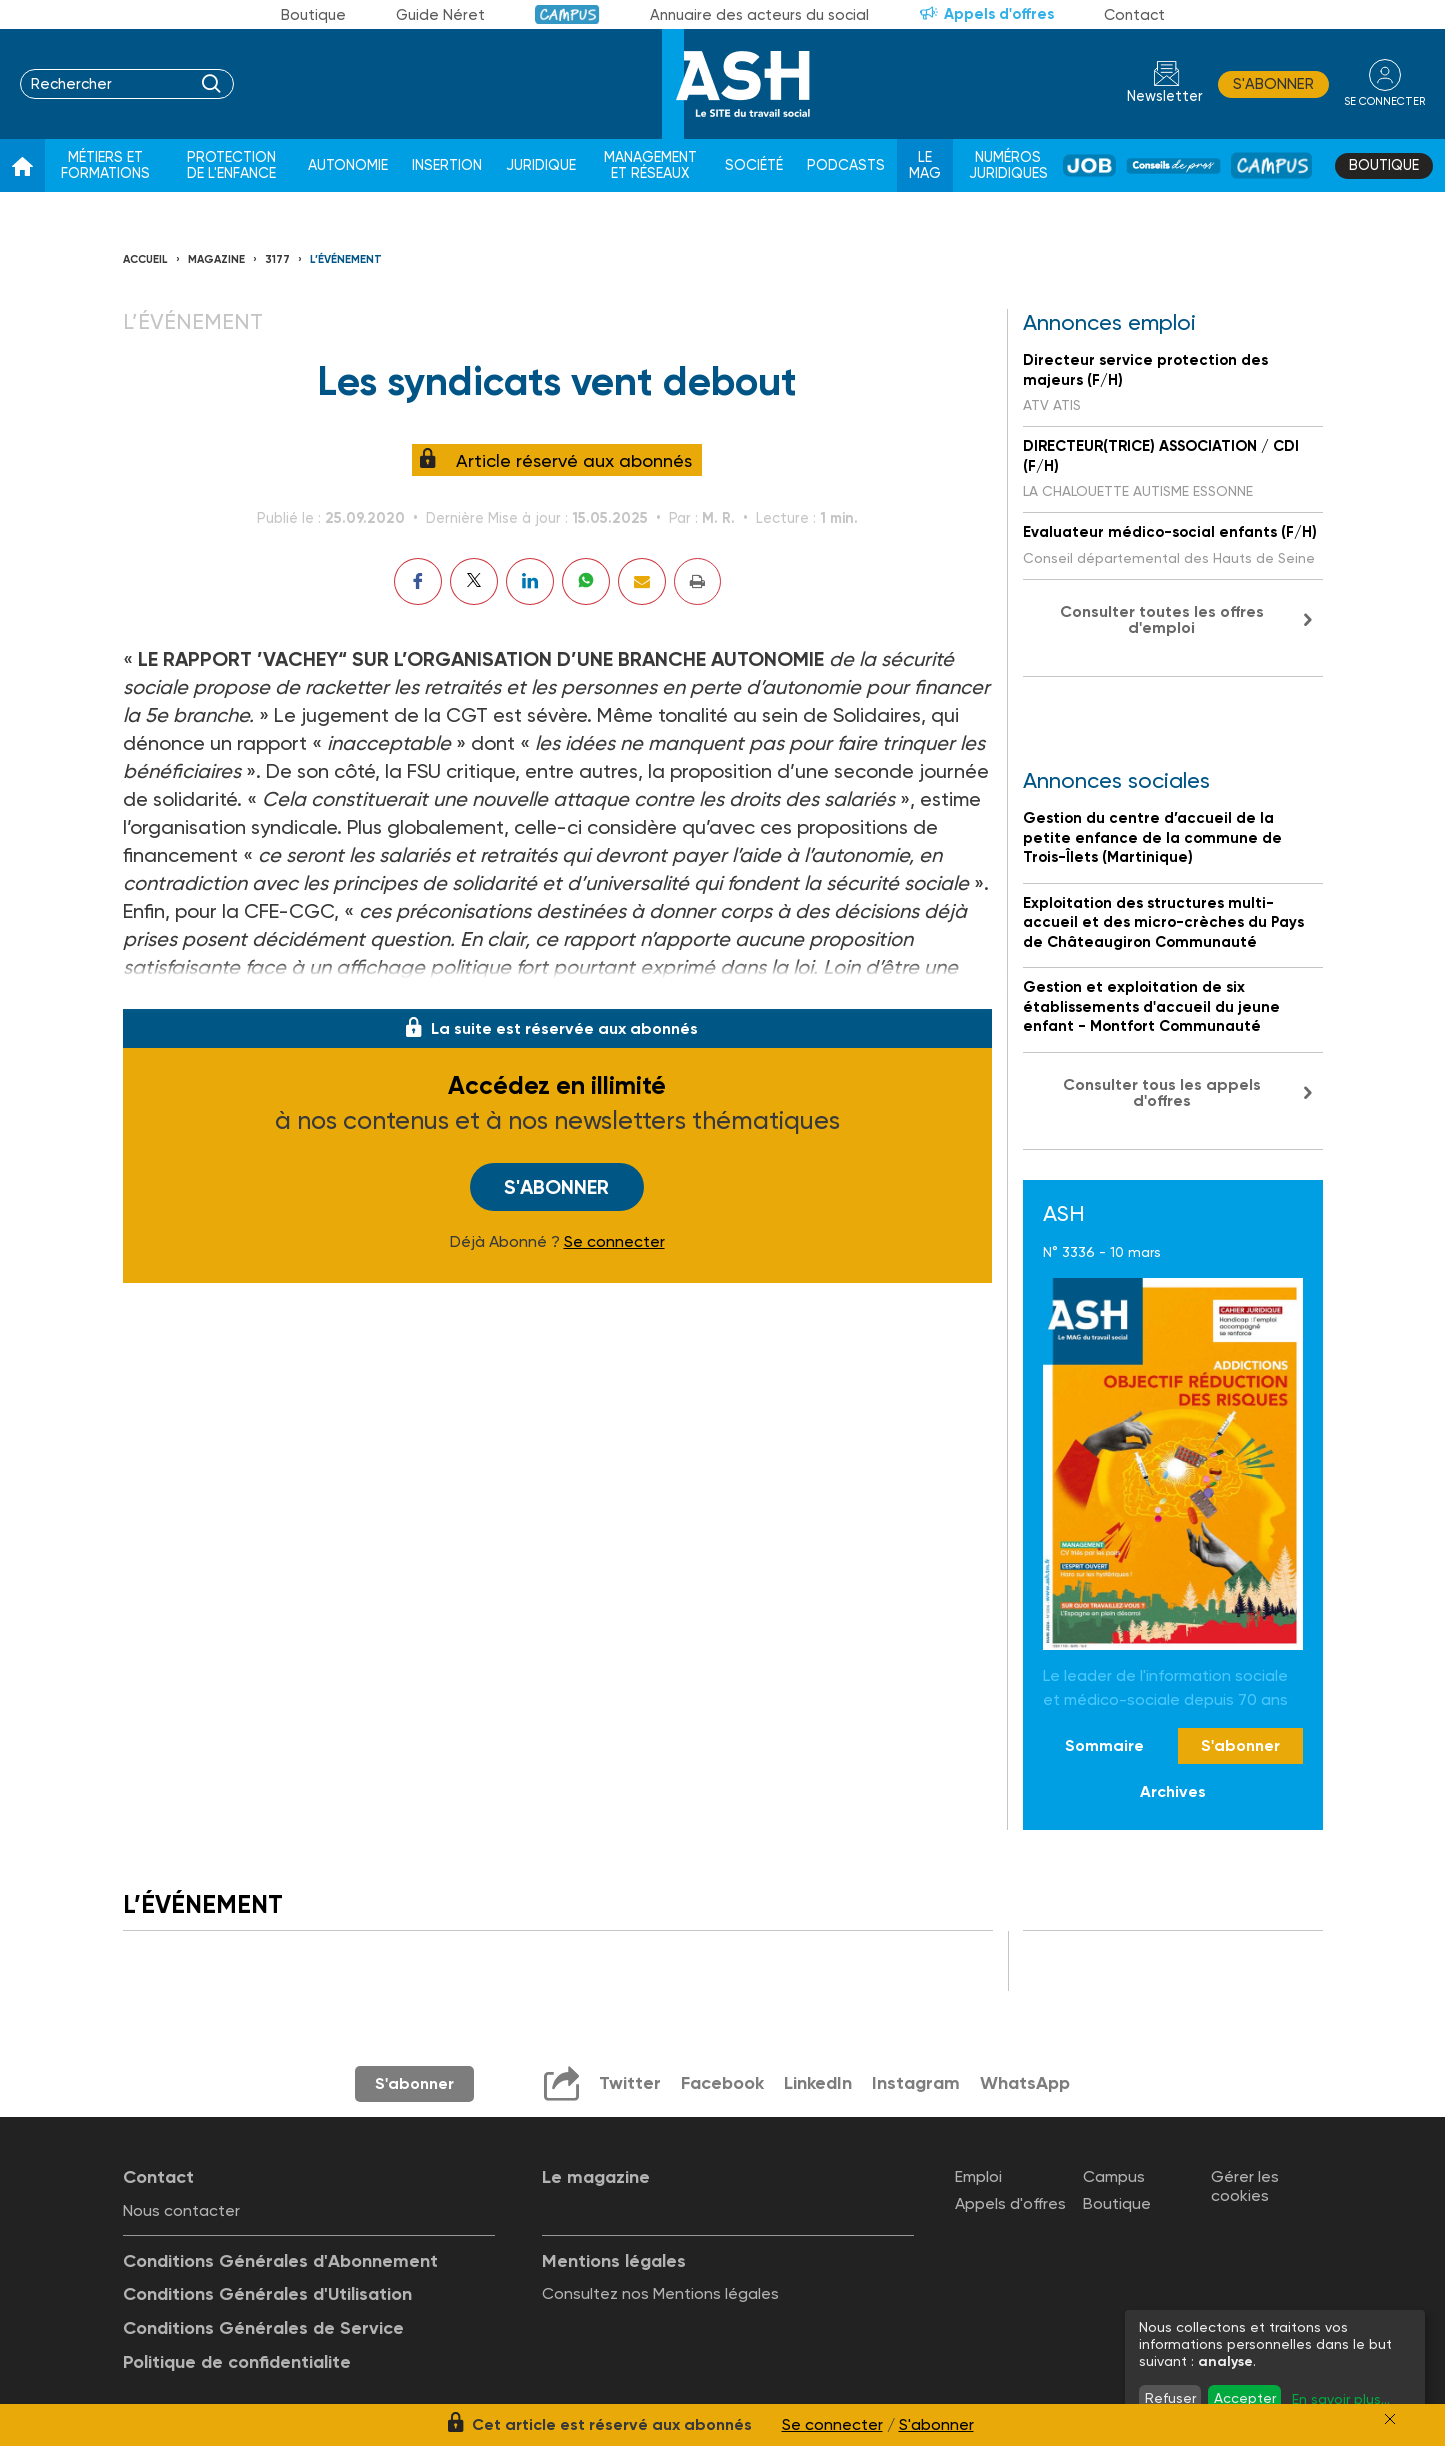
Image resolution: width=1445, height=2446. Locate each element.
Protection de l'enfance (231, 165)
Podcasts (846, 165)
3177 (277, 259)
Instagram (916, 2083)
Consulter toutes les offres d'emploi (1162, 619)
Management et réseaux (650, 165)
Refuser (1170, 2398)
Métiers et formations (105, 165)
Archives (1173, 1791)
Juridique (541, 165)
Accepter (1245, 2398)
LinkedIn (818, 2083)
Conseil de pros (1174, 165)
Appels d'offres (999, 14)
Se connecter (614, 1242)
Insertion (447, 165)
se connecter (1384, 101)
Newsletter (1165, 96)
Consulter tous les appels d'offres (1162, 1092)
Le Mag (925, 165)
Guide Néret (440, 15)
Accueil (145, 259)
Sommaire (1104, 1745)
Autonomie (348, 165)
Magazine (216, 259)
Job (1089, 165)
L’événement (346, 259)
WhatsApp (1025, 2083)
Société (754, 165)
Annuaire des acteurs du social (759, 15)
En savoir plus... (1341, 2399)
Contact (1134, 15)
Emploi (978, 2176)
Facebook (722, 2083)
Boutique (313, 15)
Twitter (630, 2083)
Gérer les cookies (1245, 2186)
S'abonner (1273, 84)
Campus (567, 14)
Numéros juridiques (1008, 165)
